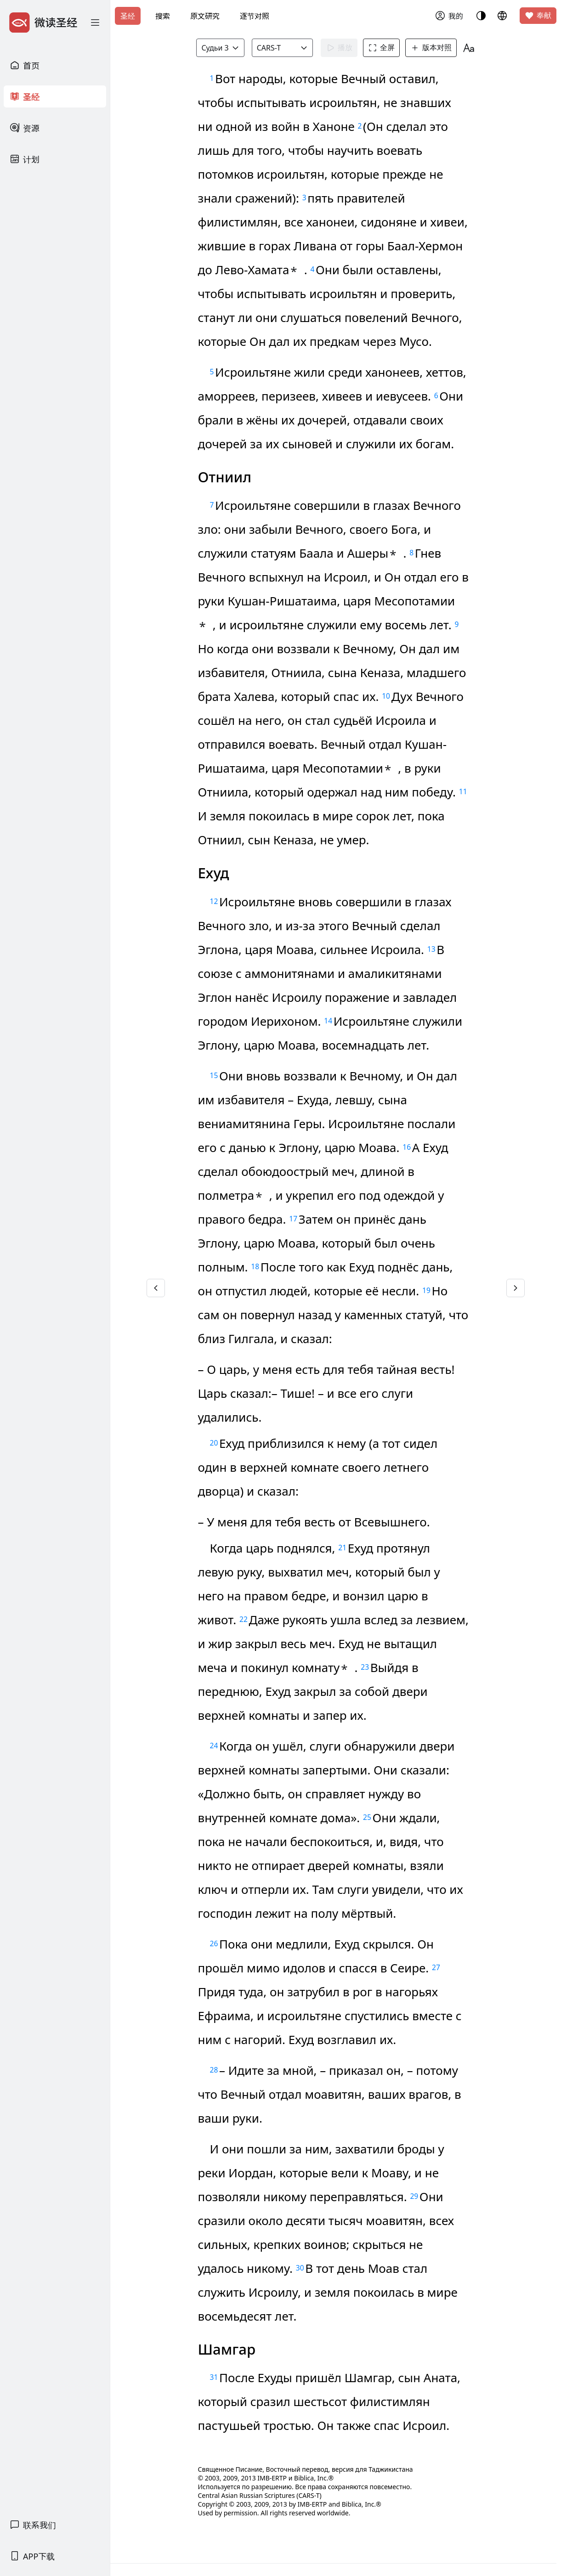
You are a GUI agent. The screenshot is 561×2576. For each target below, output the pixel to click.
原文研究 (205, 16)
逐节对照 (254, 16)
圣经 (127, 16)
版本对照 (431, 47)
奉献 (538, 15)
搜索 (162, 16)
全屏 (381, 47)
